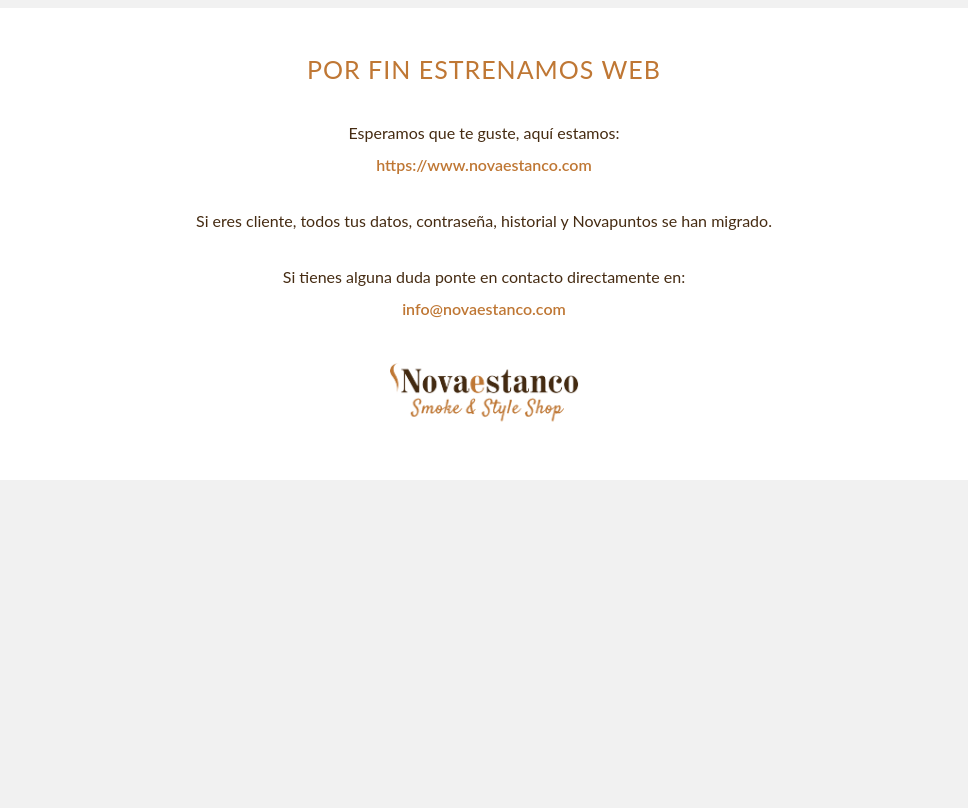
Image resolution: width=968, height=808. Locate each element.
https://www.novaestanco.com (484, 164)
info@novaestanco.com (484, 308)
